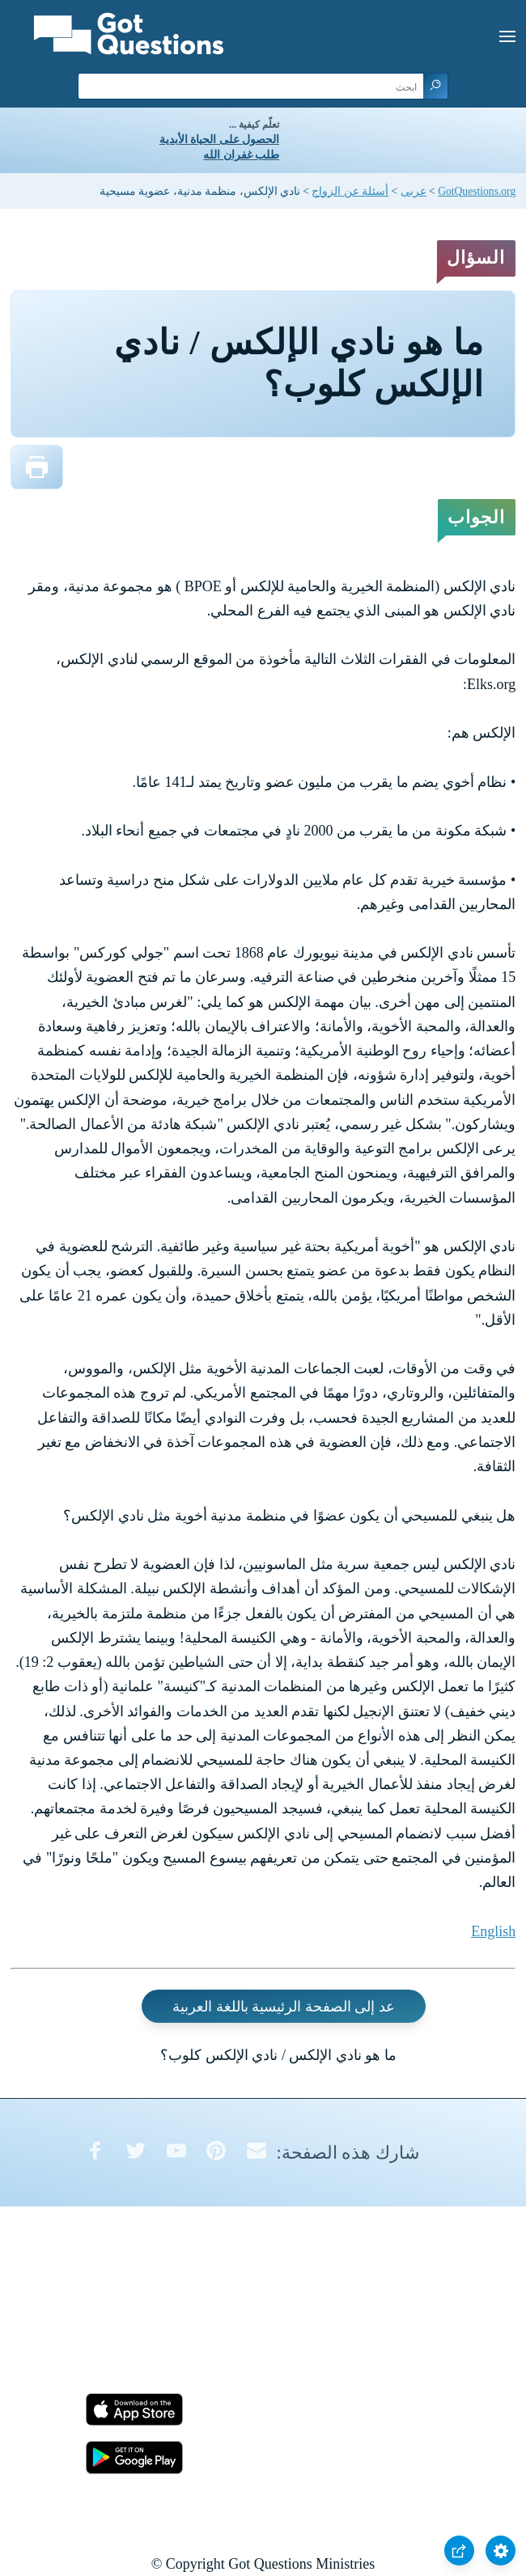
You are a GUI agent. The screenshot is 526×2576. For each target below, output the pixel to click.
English (493, 1931)
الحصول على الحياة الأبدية (219, 139)
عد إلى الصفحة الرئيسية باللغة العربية (283, 2006)
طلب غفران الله (241, 155)
